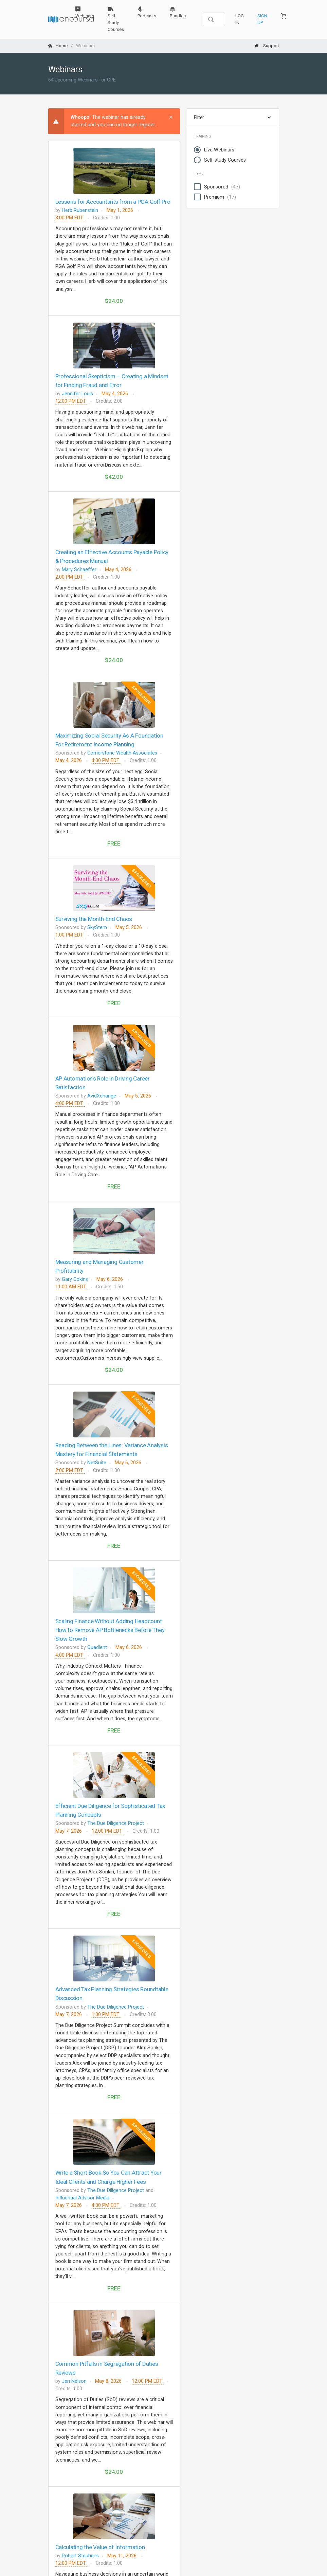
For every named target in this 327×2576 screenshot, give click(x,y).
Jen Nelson (74, 2381)
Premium (220, 197)
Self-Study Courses (116, 19)
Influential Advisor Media (82, 2198)
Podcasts (147, 12)
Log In (239, 19)
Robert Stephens (80, 2556)
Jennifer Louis (77, 394)
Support (267, 45)
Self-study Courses (225, 160)
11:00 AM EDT (71, 1287)
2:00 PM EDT (70, 577)
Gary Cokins (75, 1279)
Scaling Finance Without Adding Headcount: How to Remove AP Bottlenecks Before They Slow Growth (110, 1630)
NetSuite (96, 1463)
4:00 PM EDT (106, 760)
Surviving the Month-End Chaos (93, 918)
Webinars (84, 12)
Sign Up (262, 19)
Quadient (97, 1647)
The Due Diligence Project (115, 1823)
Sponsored (222, 186)
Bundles (178, 12)
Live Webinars (219, 149)
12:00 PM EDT (71, 401)
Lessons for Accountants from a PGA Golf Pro (112, 201)
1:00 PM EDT (70, 935)
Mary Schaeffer (79, 570)
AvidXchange (101, 1096)
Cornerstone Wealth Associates (122, 753)
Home (58, 45)
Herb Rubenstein (80, 210)
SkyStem (97, 927)
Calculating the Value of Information (100, 2547)
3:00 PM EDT (70, 218)
